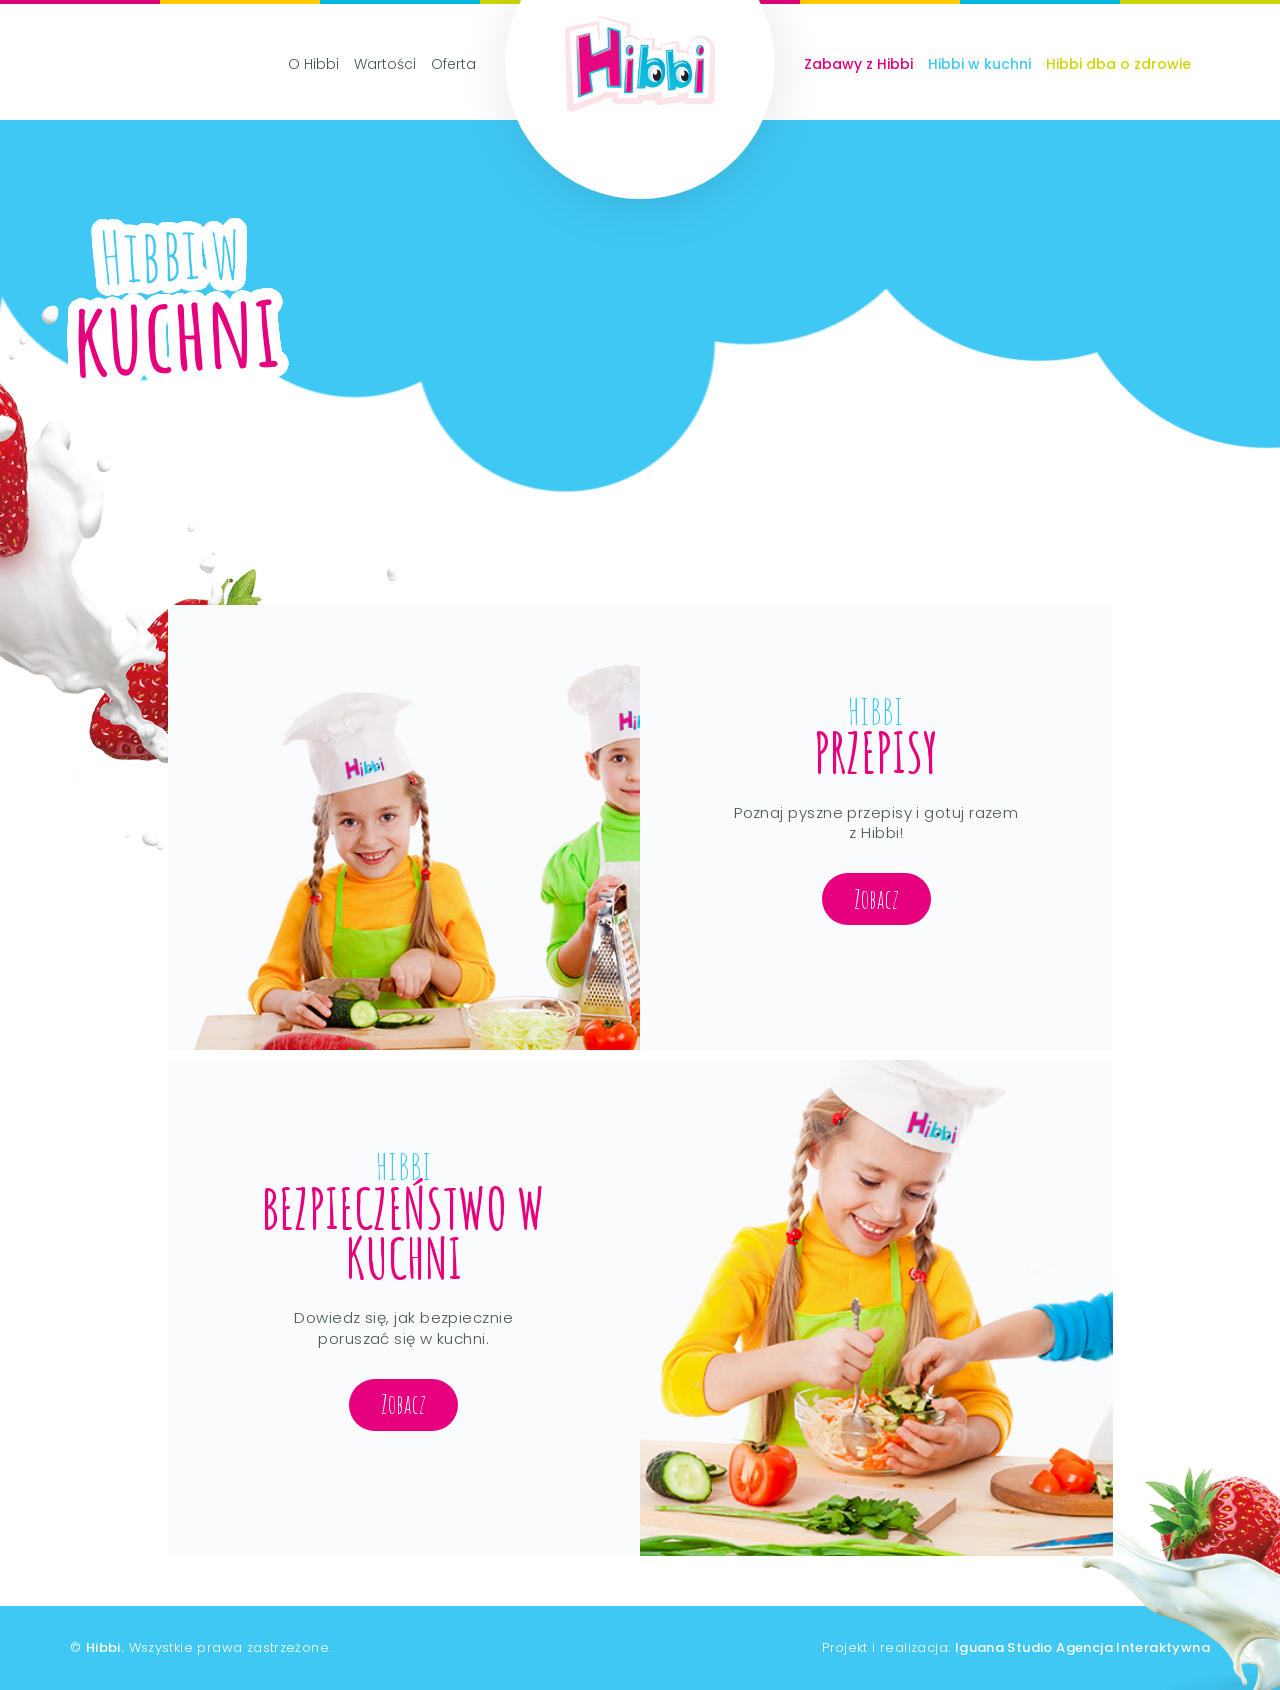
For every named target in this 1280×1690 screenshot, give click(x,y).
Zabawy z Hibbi (858, 64)
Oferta (453, 64)
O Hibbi (313, 64)
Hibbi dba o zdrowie (1118, 64)
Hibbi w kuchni (979, 64)
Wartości (385, 64)
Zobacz (876, 899)
